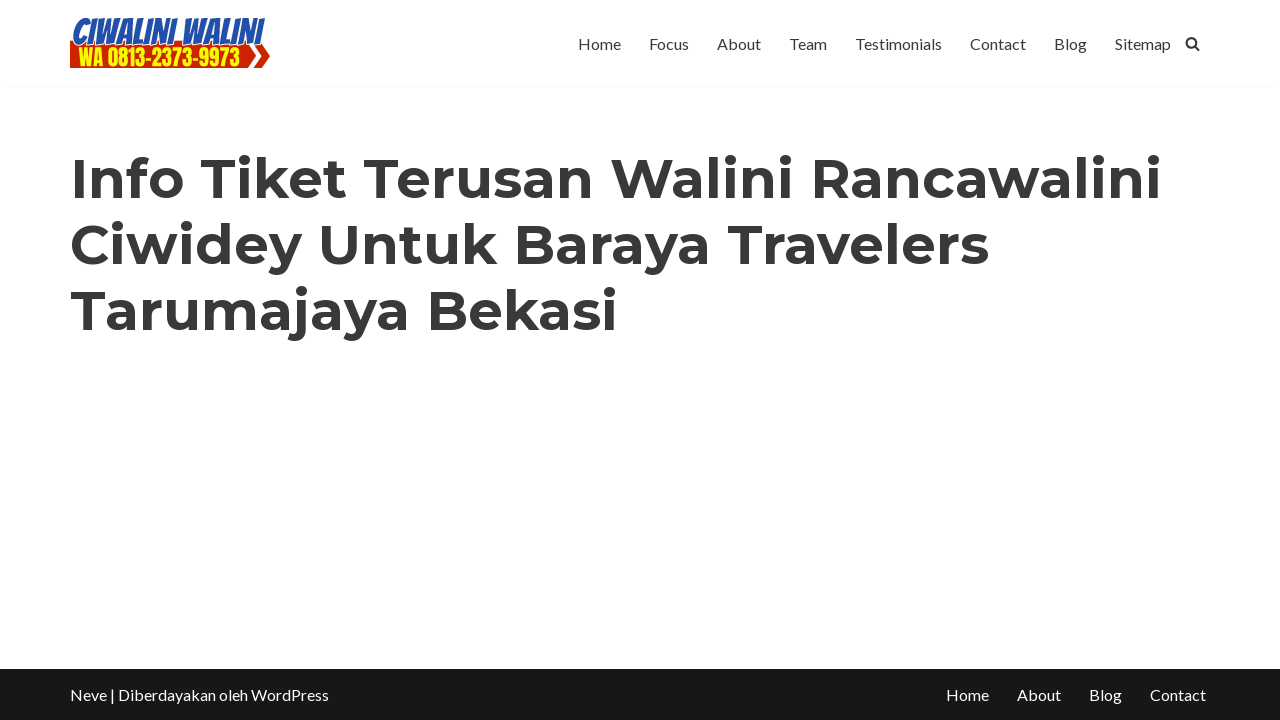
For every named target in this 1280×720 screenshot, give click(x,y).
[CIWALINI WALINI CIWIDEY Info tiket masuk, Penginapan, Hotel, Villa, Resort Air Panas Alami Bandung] (170, 43)
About (739, 43)
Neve (88, 694)
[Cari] (1192, 43)
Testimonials (898, 43)
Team (808, 43)
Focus (669, 43)
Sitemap (1143, 43)
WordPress (290, 694)
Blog (1070, 43)
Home (599, 43)
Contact (998, 43)
